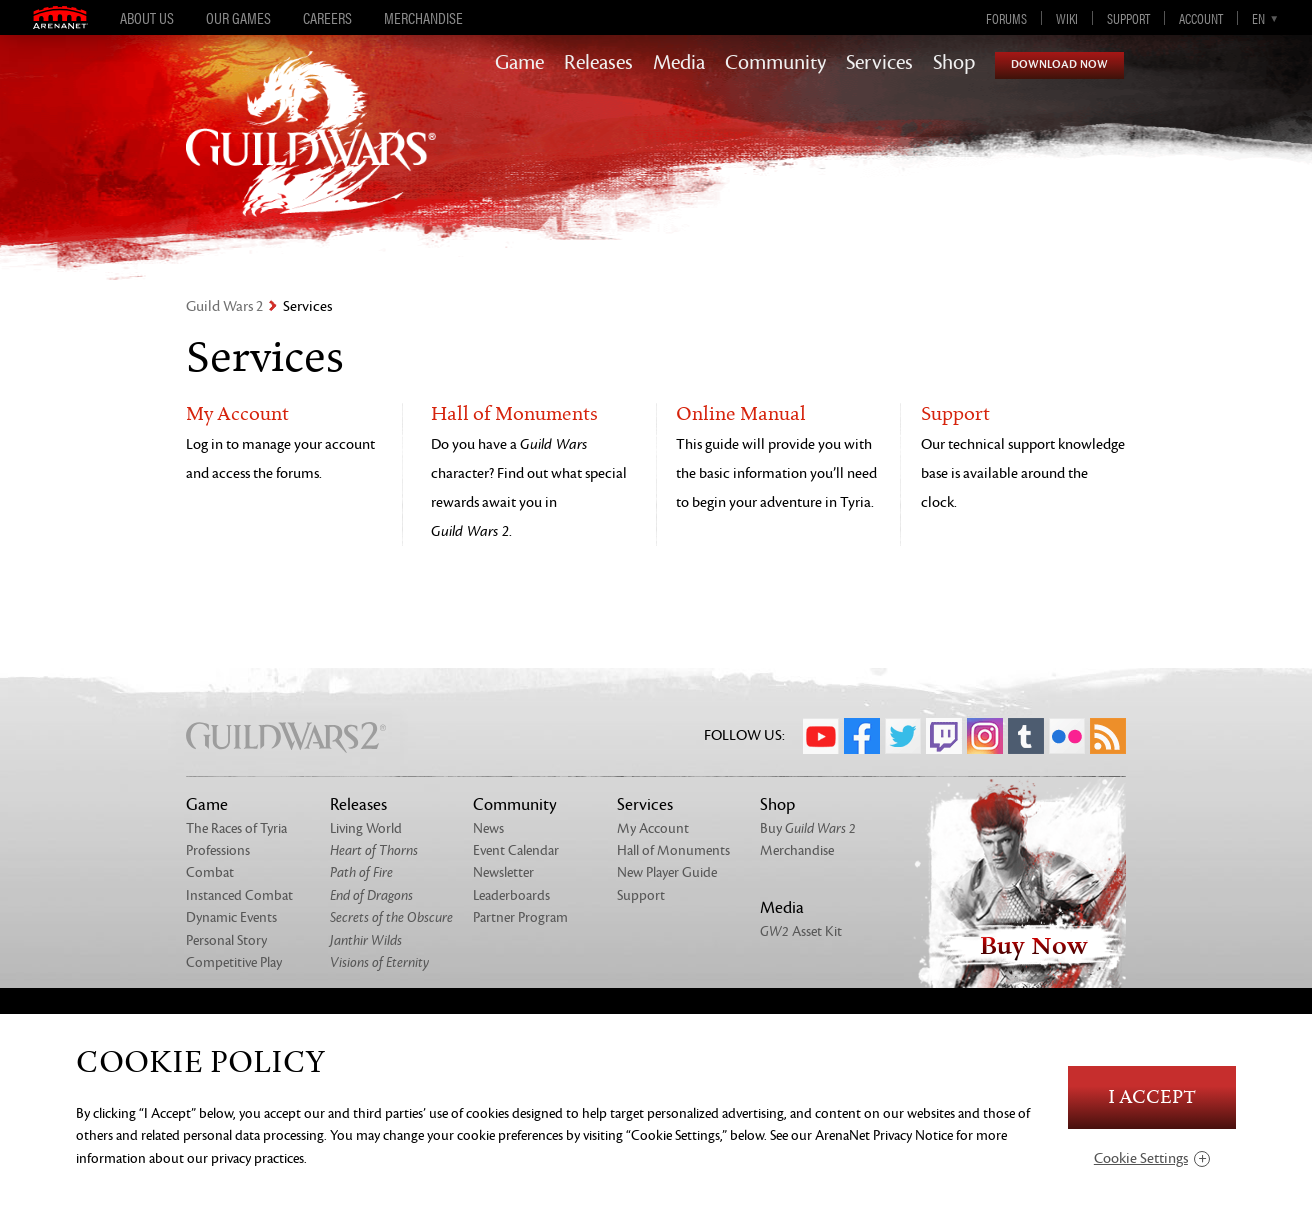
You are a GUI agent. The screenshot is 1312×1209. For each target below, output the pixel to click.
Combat (210, 872)
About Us (147, 18)
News (488, 828)
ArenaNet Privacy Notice (884, 1135)
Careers (327, 18)
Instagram (985, 736)
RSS (1108, 736)
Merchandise (423, 18)
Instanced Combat (239, 895)
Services (879, 63)
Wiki (1067, 18)
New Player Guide (667, 872)
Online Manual (741, 414)
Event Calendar (516, 850)
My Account (237, 414)
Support (1128, 18)
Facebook (862, 736)
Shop (954, 63)
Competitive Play (234, 962)
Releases (598, 63)
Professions (218, 850)
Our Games (238, 18)
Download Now (1059, 64)
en (1258, 18)
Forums (1006, 18)
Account (1201, 18)
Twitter (903, 736)
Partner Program (520, 917)
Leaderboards (511, 895)
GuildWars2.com (311, 154)
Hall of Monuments (514, 414)
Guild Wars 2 (224, 306)
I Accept (1152, 1097)
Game (519, 63)
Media (679, 63)
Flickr (1067, 736)
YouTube (821, 736)
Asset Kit (801, 931)
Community (775, 63)
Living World (366, 828)
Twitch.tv (944, 736)
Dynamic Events (231, 917)
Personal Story (226, 940)
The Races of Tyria (236, 828)
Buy (808, 828)
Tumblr (1026, 736)
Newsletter (503, 872)
